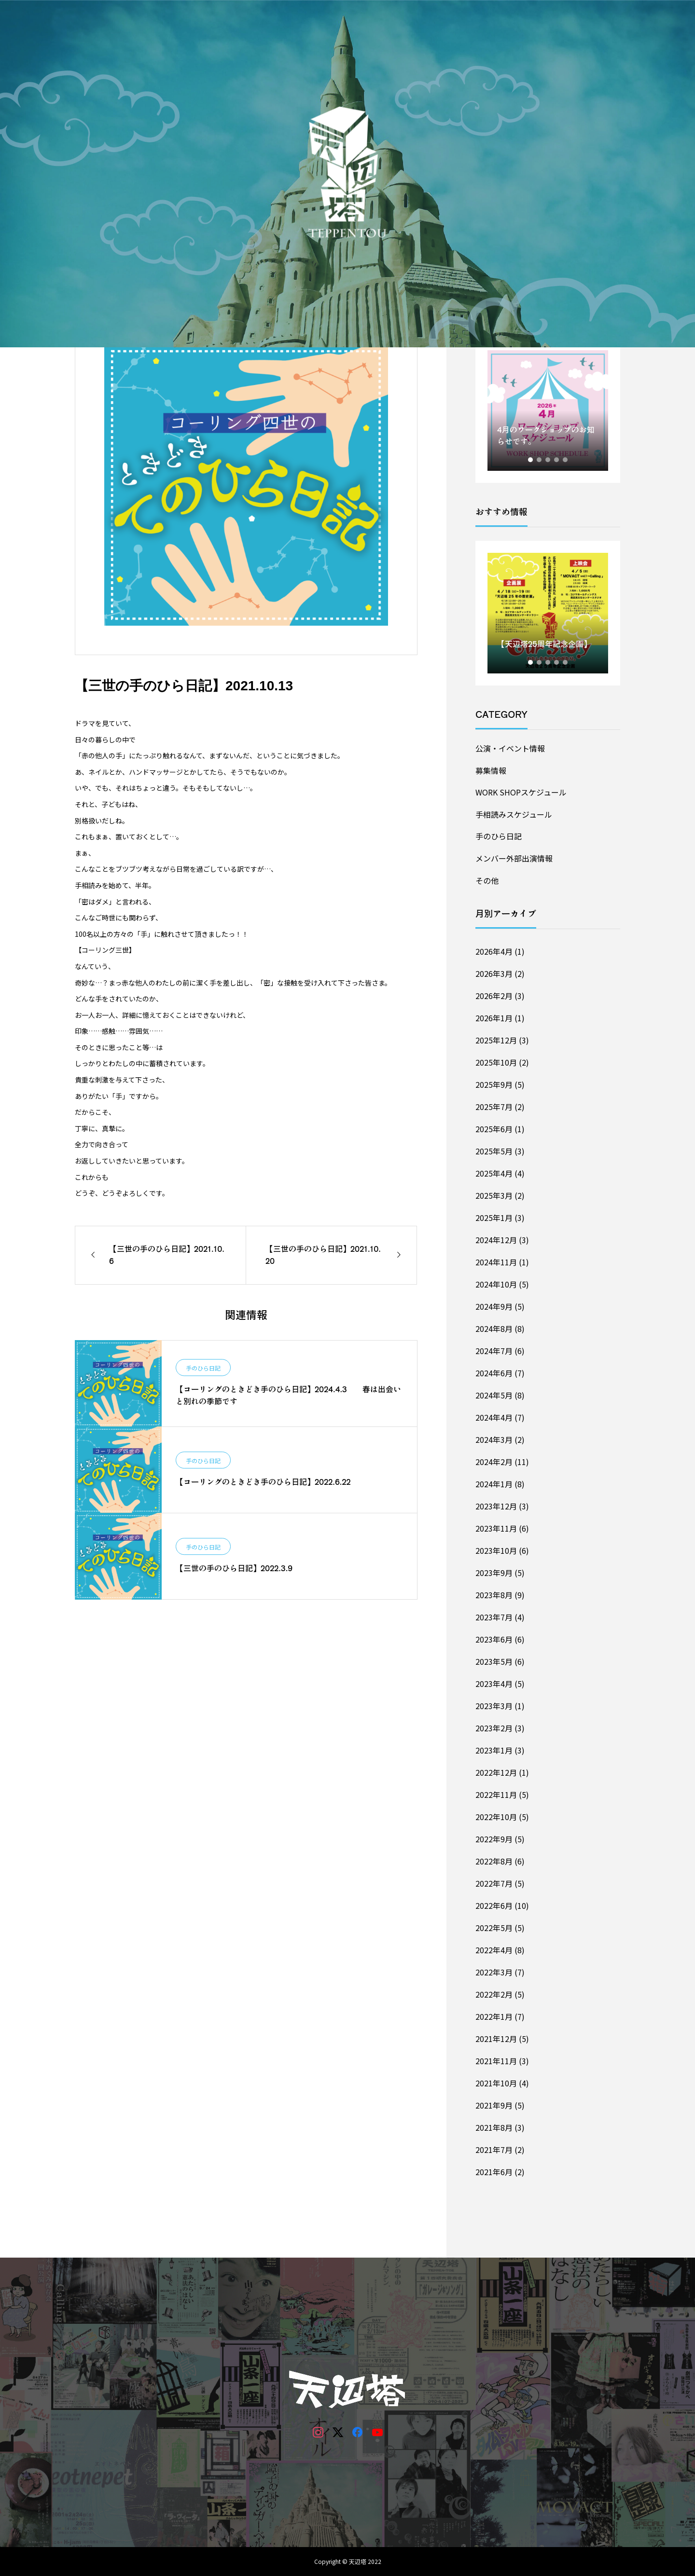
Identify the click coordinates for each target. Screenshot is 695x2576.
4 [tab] (557, 459)
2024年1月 (494, 1484)
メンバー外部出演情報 (514, 858)
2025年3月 (494, 1195)
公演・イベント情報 (510, 748)
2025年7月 (494, 1106)
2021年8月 (494, 2127)
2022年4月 (494, 1950)
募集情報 (490, 770)
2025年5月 (494, 1151)
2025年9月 (494, 1084)
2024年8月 (494, 1328)
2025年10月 (496, 1062)
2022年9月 (494, 1839)
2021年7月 (494, 2149)
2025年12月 (496, 1040)
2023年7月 (494, 1617)
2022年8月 (494, 1861)
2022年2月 (494, 1994)
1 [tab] (531, 459)
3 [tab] (548, 459)
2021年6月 (494, 2172)
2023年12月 (496, 1506)
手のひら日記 (203, 1368)
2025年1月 (494, 1217)
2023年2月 (494, 1728)
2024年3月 (494, 1439)
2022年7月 (494, 1883)
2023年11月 (496, 1528)
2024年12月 (496, 1240)
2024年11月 (496, 1262)
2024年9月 (494, 1306)
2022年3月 (494, 1972)
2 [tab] (539, 459)
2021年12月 (496, 2038)
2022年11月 (496, 1794)
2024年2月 (494, 1461)
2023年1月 (494, 1750)
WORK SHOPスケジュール (521, 792)
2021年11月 (496, 2061)
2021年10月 (496, 2083)
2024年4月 (494, 1417)
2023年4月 (494, 1683)
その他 (487, 880)
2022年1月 (494, 2016)
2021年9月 (494, 2105)
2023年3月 (494, 1706)
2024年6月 (494, 1373)
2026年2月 (494, 995)
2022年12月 (496, 1772)
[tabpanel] (547, 410)
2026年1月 (494, 1018)
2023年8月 (494, 1595)
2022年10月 (496, 1816)
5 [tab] (566, 459)
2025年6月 (494, 1129)
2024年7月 (494, 1351)
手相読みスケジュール (513, 814)
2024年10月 (496, 1284)
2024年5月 (494, 1395)
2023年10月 (496, 1550)
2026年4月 (494, 951)
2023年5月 (494, 1661)
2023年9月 (494, 1572)
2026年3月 (494, 973)
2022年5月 (494, 1927)
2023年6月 (494, 1639)
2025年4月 (494, 1173)
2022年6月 (494, 1905)
